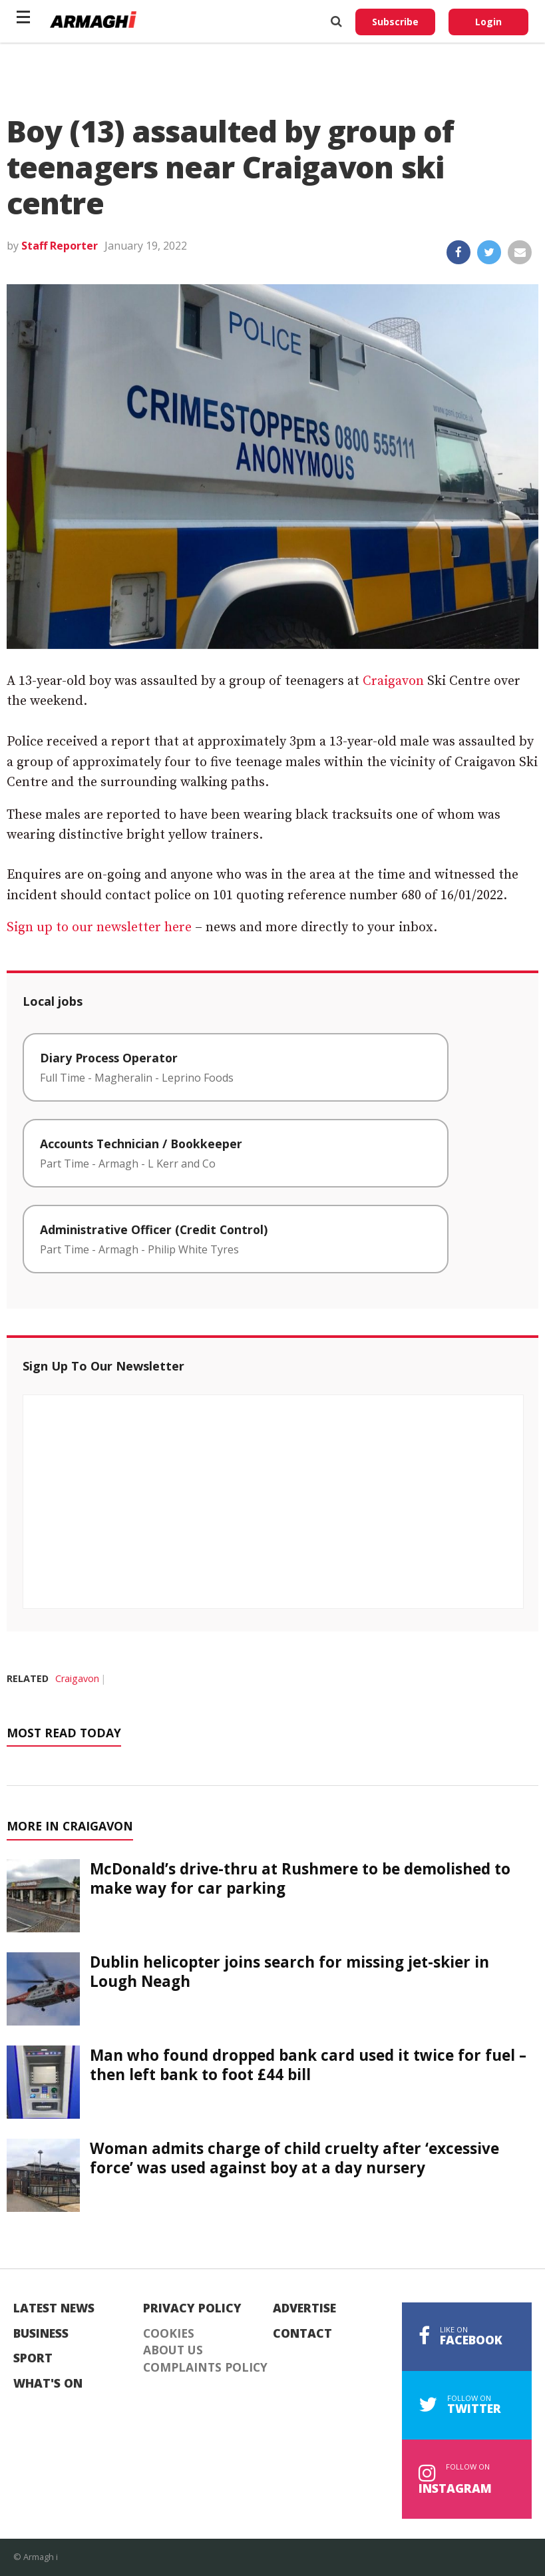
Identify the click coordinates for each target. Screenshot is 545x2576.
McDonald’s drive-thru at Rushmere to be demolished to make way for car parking (300, 1878)
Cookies (168, 2334)
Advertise (304, 2308)
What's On (48, 2384)
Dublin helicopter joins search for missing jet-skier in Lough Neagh (289, 1972)
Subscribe (395, 21)
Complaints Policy (205, 2368)
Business (41, 2334)
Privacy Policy (192, 2308)
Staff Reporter (59, 245)
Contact (302, 2334)
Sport (33, 2358)
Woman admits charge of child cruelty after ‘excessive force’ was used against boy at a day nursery (294, 2158)
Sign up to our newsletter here (99, 927)
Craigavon (393, 681)
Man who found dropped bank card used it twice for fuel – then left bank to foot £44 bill (308, 2065)
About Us (173, 2350)
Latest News (53, 2308)
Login (488, 21)
